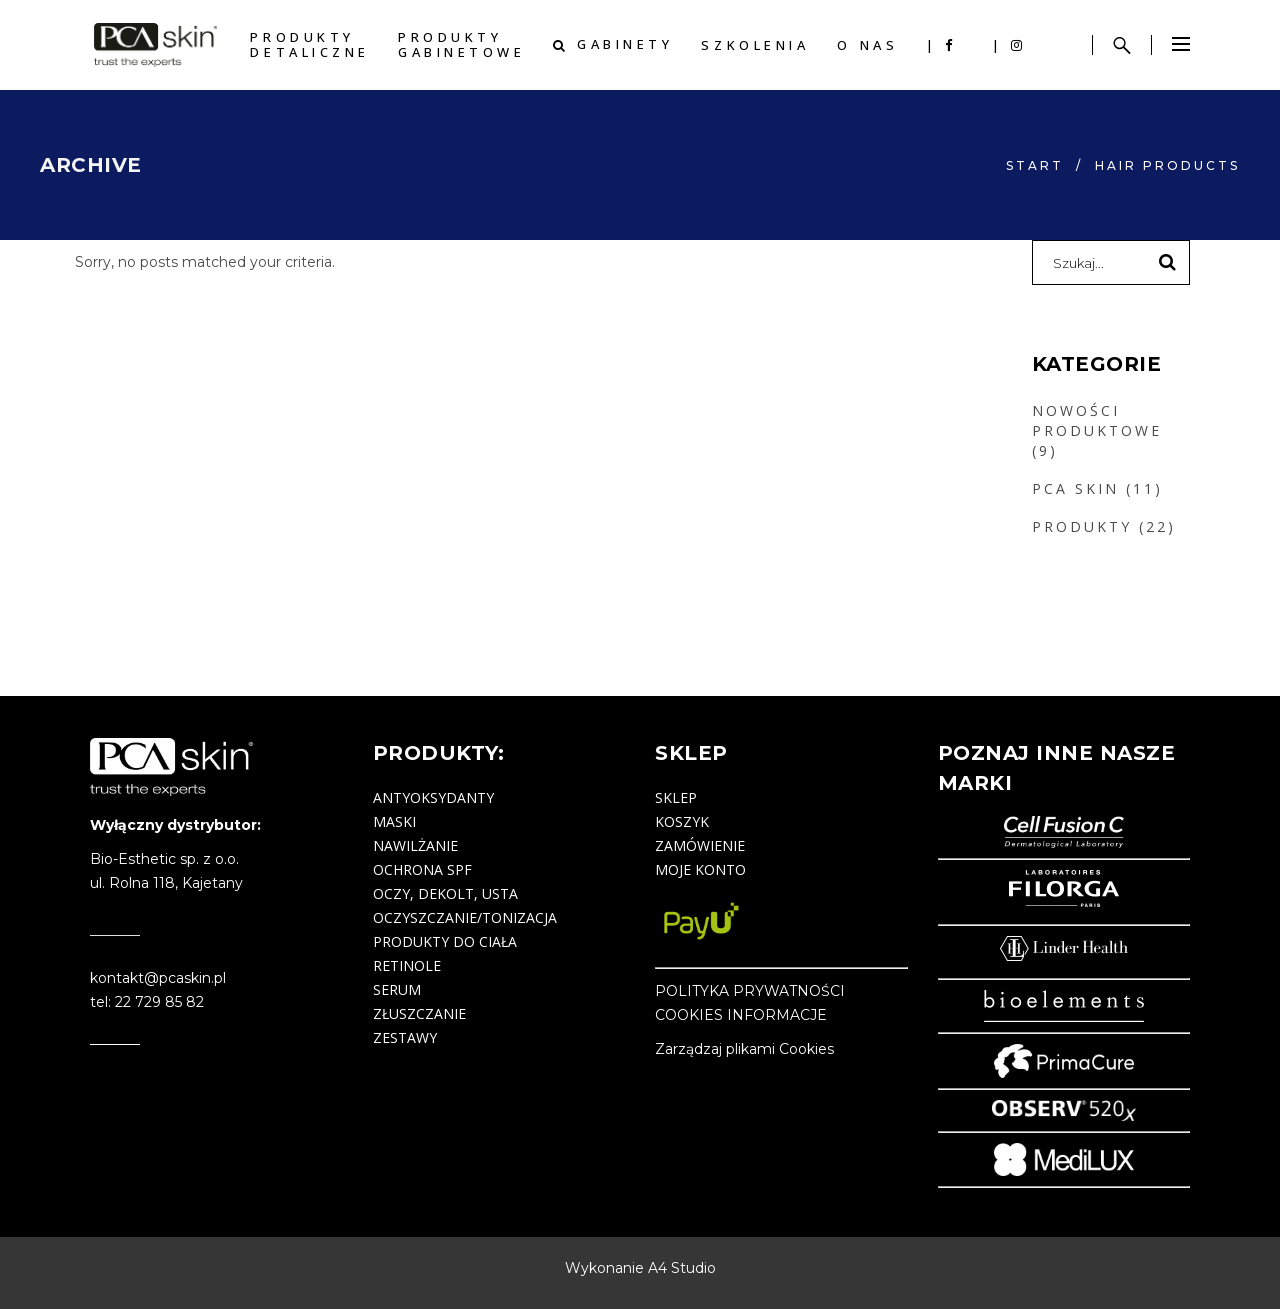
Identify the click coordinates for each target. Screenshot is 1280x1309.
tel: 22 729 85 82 (147, 1002)
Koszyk (682, 821)
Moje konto (700, 869)
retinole (407, 965)
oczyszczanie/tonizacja (465, 917)
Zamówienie (700, 845)
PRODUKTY (1082, 526)
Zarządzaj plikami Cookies (744, 1049)
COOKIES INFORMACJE (741, 1015)
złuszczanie (419, 1013)
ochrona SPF (422, 869)
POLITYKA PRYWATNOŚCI (750, 991)
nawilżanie (415, 845)
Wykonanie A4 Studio (640, 1268)
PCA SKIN (1075, 488)
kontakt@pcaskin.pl (158, 978)
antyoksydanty (433, 797)
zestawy (405, 1037)
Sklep (676, 797)
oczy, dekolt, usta (445, 893)
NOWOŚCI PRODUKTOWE (1097, 420)
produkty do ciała (445, 941)
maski (394, 821)
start (1035, 165)
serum (397, 989)
